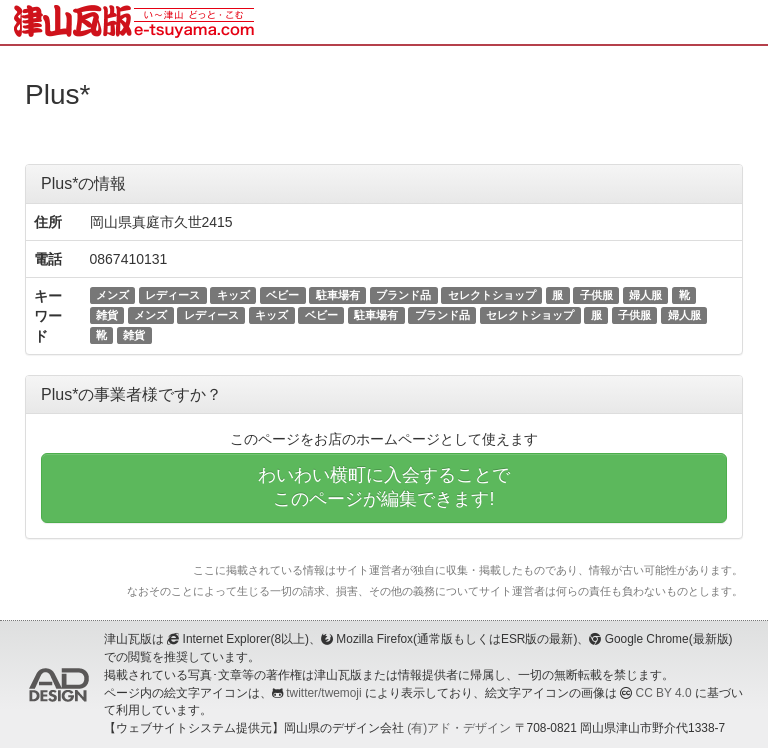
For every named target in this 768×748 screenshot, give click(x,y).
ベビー (282, 295)
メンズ (112, 295)
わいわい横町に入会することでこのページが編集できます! (384, 487)
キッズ (233, 295)
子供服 (596, 295)
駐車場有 (338, 295)
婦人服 (645, 295)
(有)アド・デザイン (459, 728)
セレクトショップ (492, 295)
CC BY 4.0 (664, 693)
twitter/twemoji (323, 693)
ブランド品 (403, 295)
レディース (172, 295)
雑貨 (107, 315)
